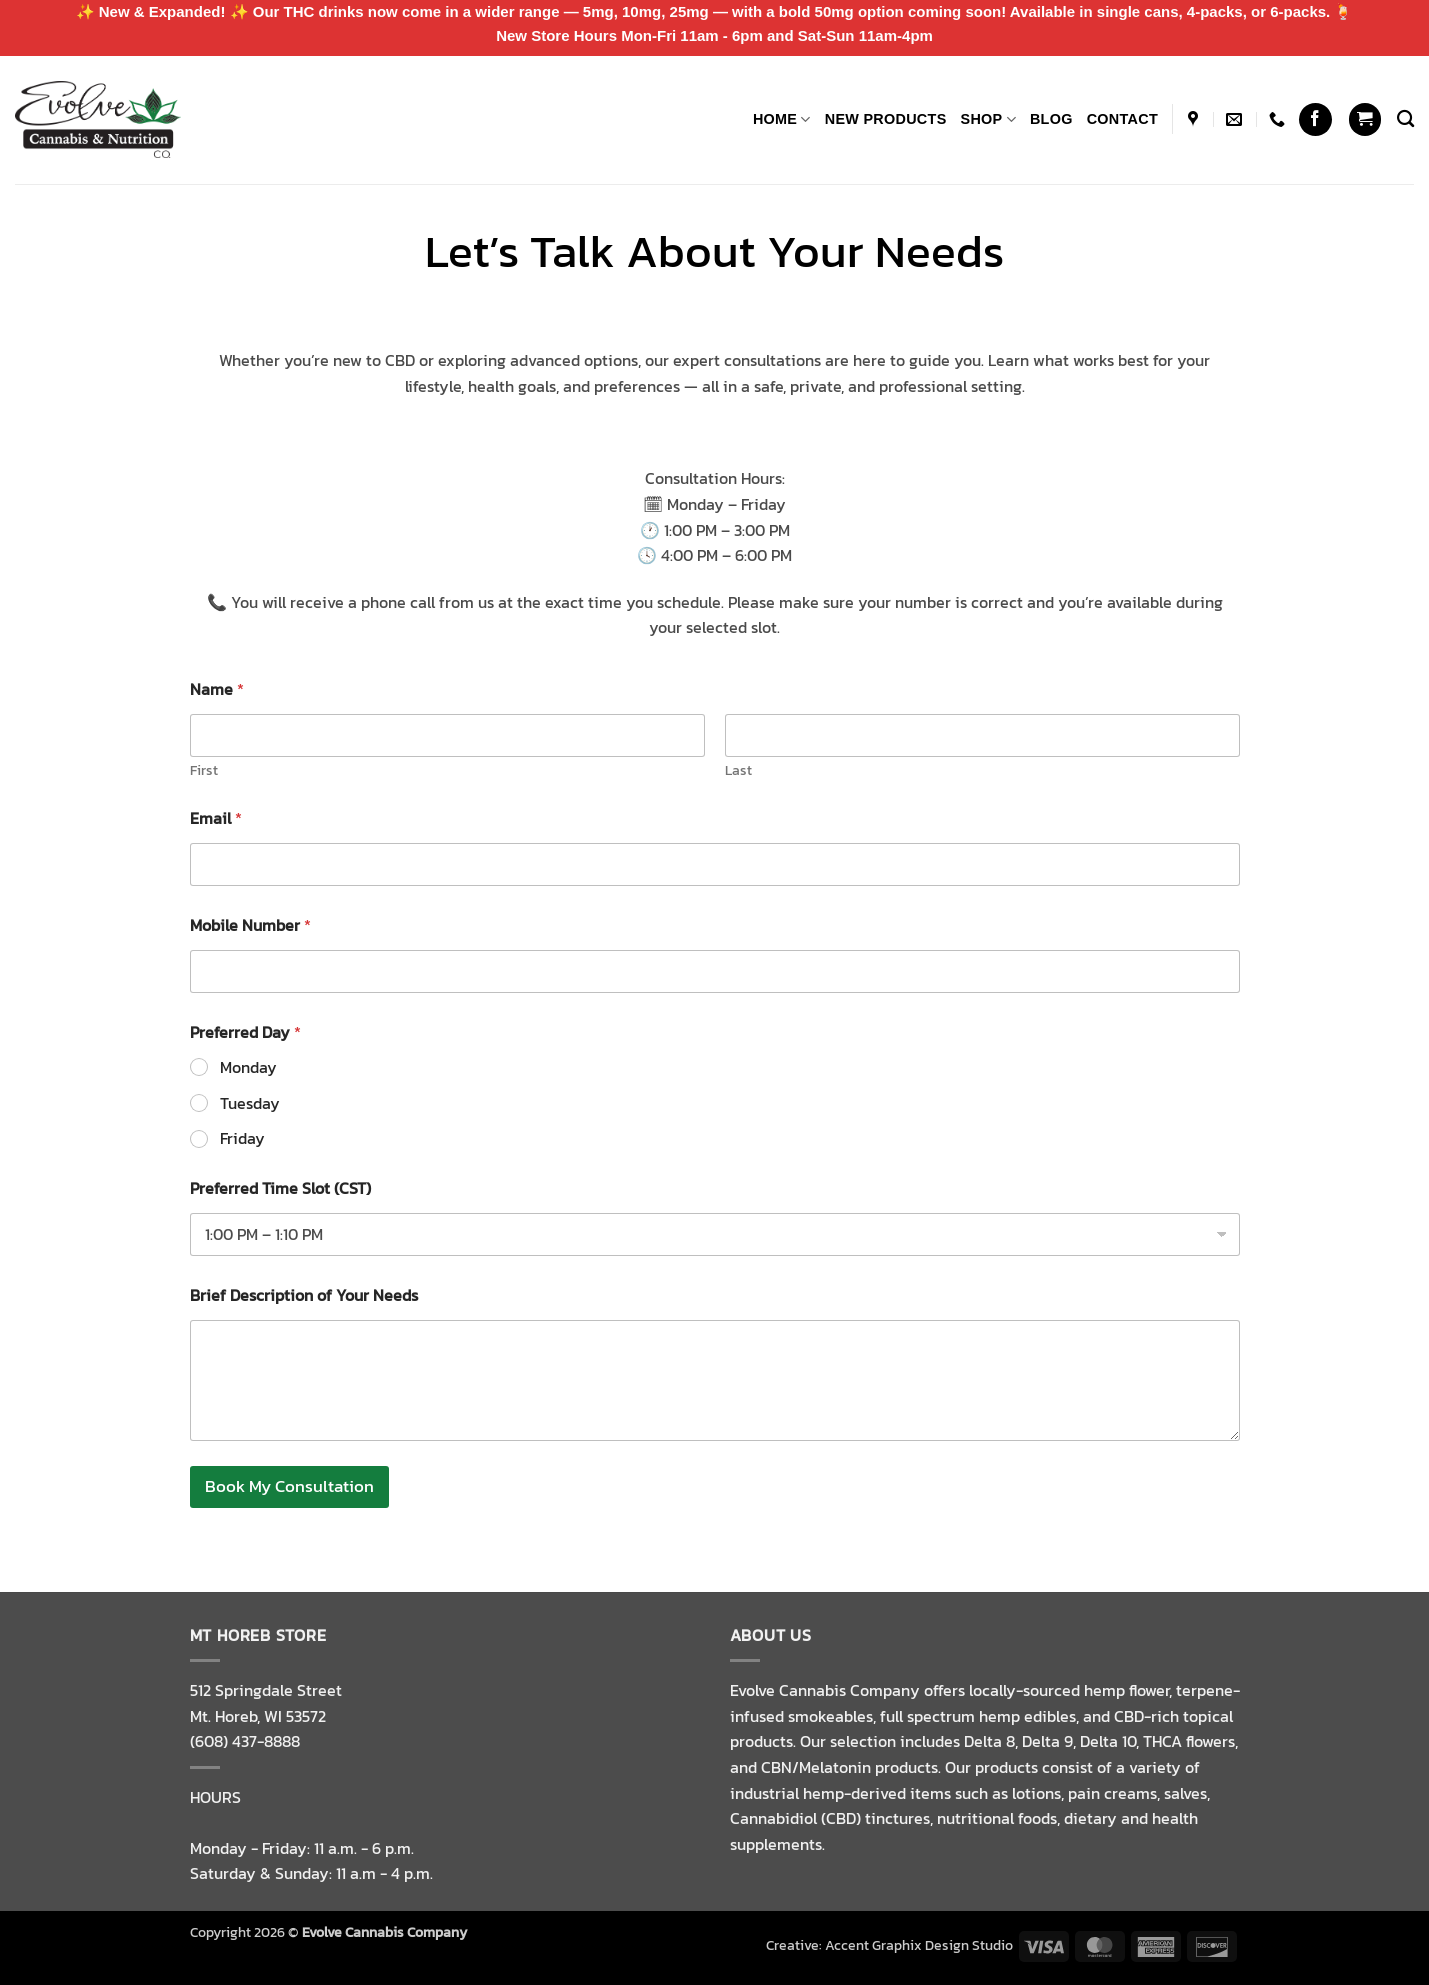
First (204, 770)
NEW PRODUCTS (886, 119)
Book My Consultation (289, 1486)
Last (738, 770)
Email (216, 818)
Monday (248, 1067)
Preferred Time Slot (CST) (280, 1188)
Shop (988, 119)
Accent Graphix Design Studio (919, 1945)
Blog (1051, 119)
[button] (1365, 119)
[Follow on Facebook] (1315, 119)
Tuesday (250, 1103)
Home (782, 119)
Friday (242, 1138)
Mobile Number (250, 925)
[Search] (1405, 119)
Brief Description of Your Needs (304, 1295)
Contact (1122, 119)
